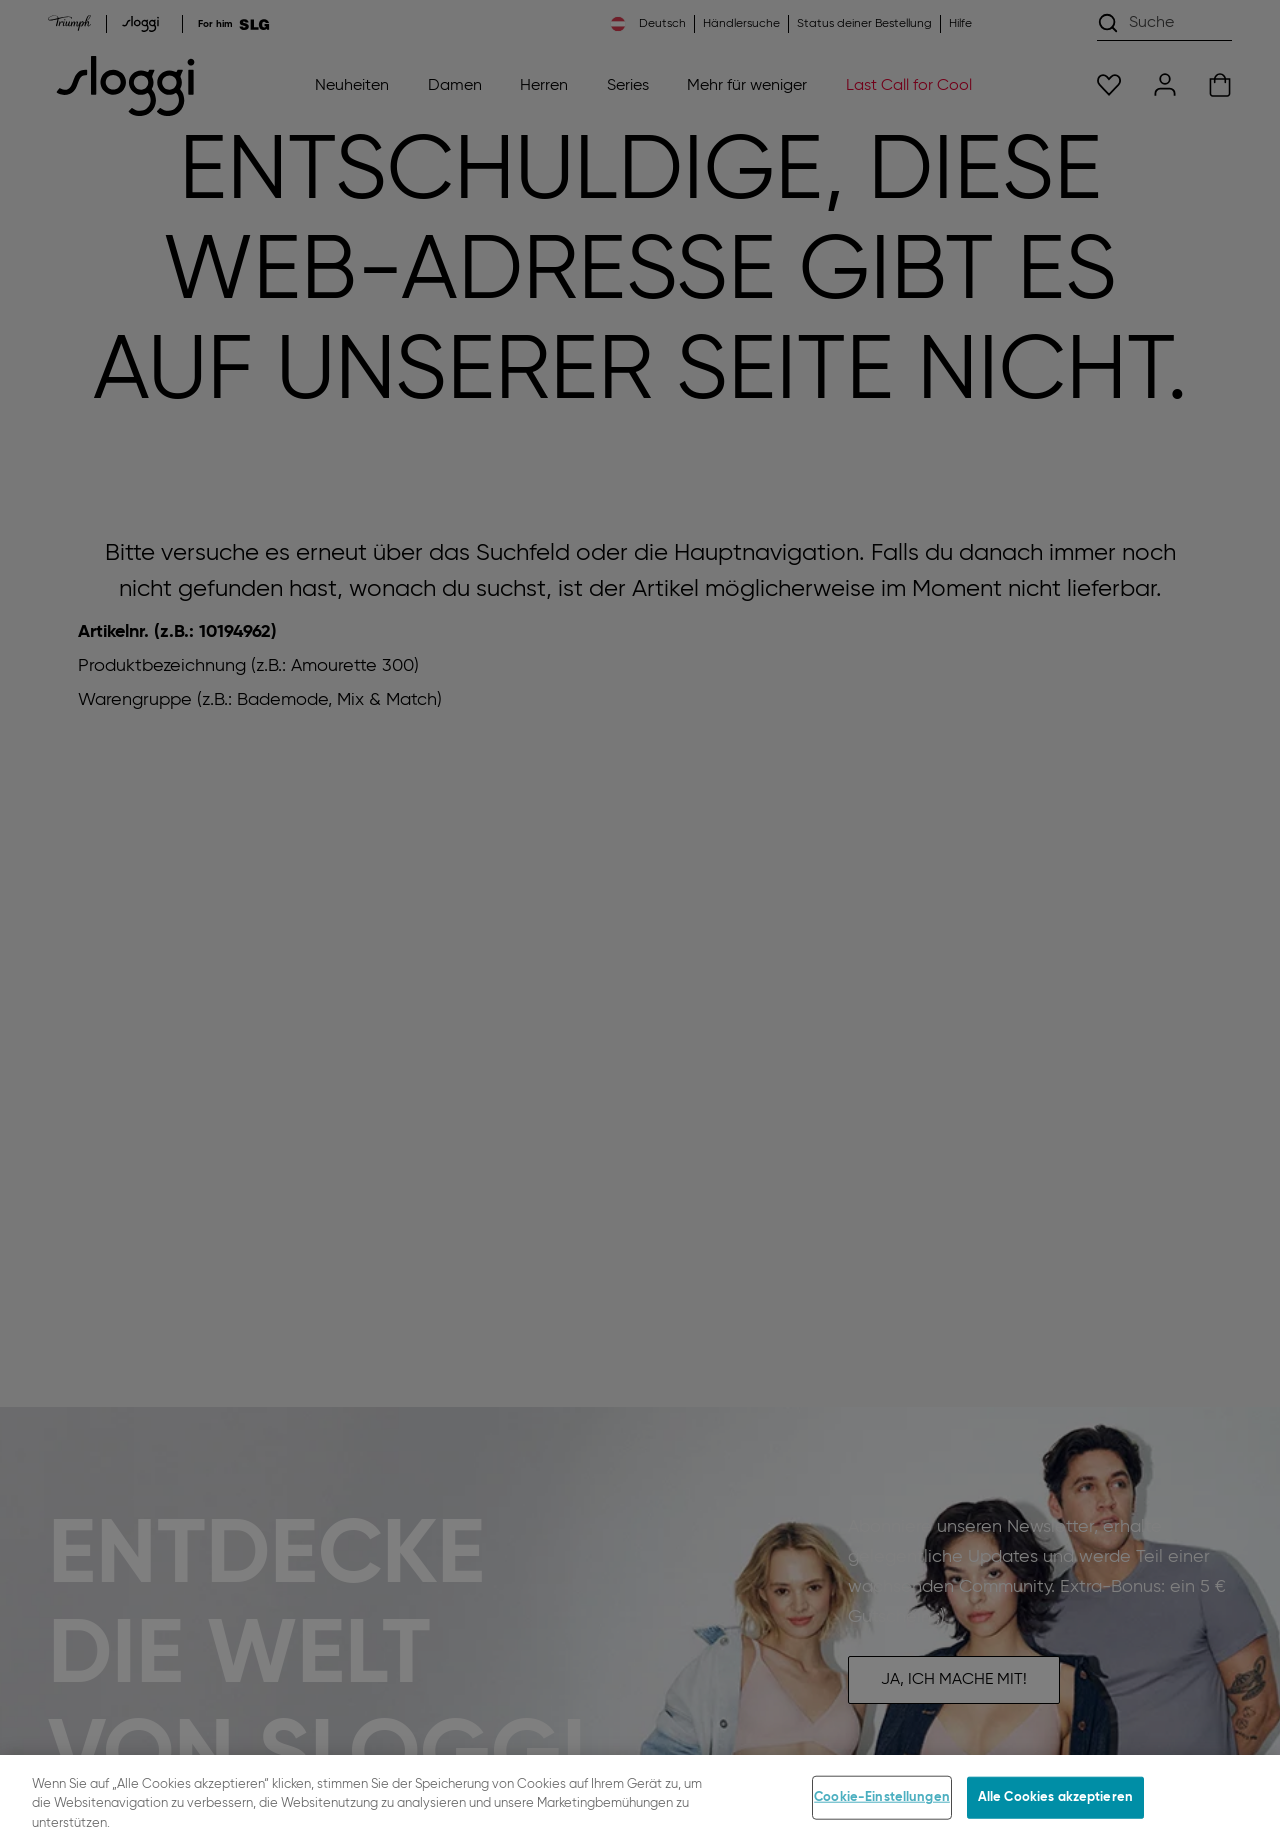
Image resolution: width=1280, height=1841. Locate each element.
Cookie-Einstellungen (882, 1807)
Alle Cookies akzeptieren (1055, 1807)
